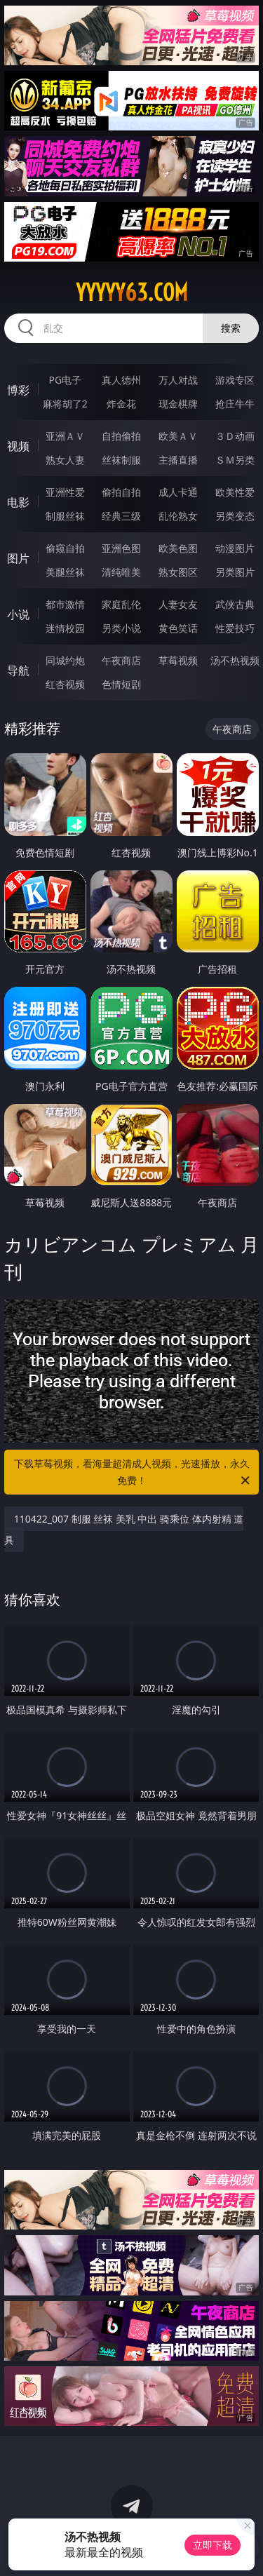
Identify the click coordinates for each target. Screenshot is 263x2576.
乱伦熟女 (178, 515)
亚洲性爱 (65, 492)
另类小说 (121, 628)
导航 (18, 670)
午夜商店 (121, 660)
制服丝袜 (65, 515)
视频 (18, 446)
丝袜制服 (121, 459)
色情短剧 (121, 684)
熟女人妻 (65, 459)
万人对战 (178, 379)
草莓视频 (178, 660)
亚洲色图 (121, 548)
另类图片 (235, 572)
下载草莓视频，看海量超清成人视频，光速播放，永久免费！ (133, 1473)
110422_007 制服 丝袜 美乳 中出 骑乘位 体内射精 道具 (124, 1529)
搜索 (231, 328)
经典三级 (121, 515)
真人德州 (121, 379)
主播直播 (178, 459)
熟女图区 (178, 572)
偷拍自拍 (121, 492)
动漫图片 (235, 548)
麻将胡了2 (65, 403)
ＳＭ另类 (235, 459)
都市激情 (65, 604)
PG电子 (64, 379)
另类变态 (235, 515)
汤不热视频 (234, 660)
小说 (18, 614)
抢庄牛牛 (235, 403)
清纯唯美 (121, 572)
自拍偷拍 (121, 436)
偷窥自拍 (65, 548)
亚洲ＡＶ (65, 436)
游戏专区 (235, 379)
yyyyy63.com (132, 292)
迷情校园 (65, 628)
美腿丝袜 (65, 572)
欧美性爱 (235, 492)
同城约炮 (65, 660)
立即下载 (212, 2544)
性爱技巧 (235, 628)
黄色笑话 (178, 628)
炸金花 (121, 403)
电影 (18, 502)
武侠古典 (235, 604)
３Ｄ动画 (235, 436)
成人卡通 (178, 492)
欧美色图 (178, 548)
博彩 (18, 390)
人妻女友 (178, 604)
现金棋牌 (178, 403)
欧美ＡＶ (178, 436)
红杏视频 (65, 684)
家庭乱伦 (121, 604)
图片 (18, 558)
